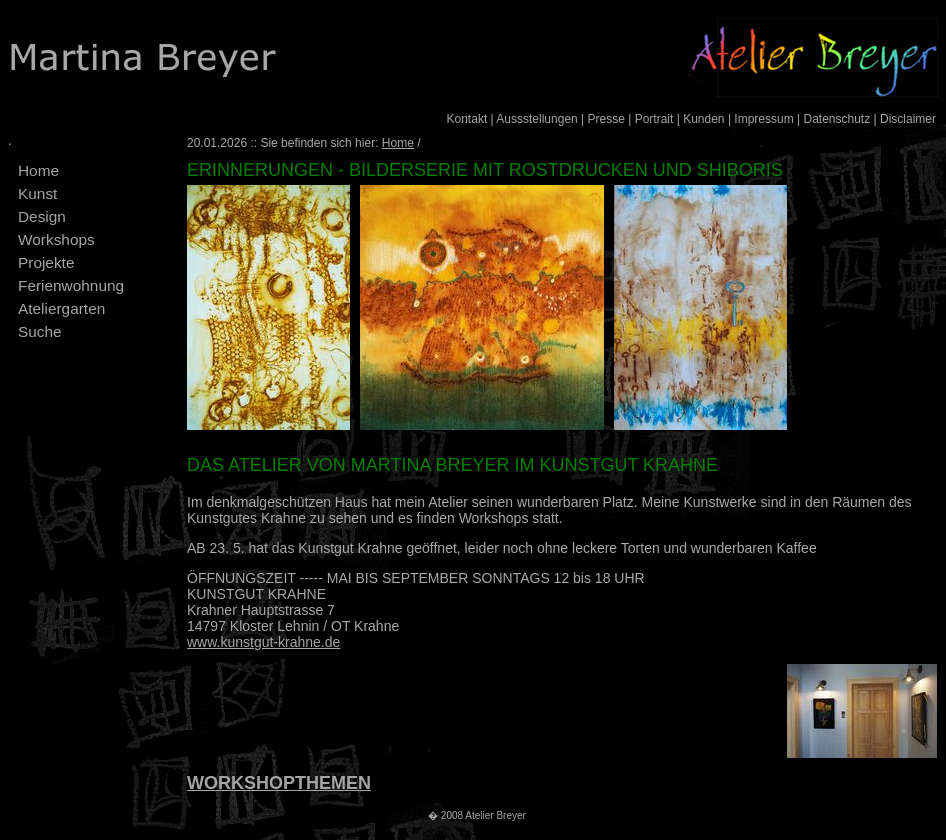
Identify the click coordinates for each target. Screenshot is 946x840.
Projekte (46, 262)
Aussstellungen (536, 119)
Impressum (763, 119)
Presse (606, 119)
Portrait (654, 119)
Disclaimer (908, 119)
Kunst (37, 193)
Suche (40, 331)
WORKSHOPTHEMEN (279, 783)
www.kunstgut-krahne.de (263, 642)
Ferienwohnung (71, 285)
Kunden (703, 119)
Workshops (56, 239)
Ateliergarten (61, 308)
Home (38, 170)
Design (42, 216)
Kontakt (467, 119)
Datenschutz (836, 119)
